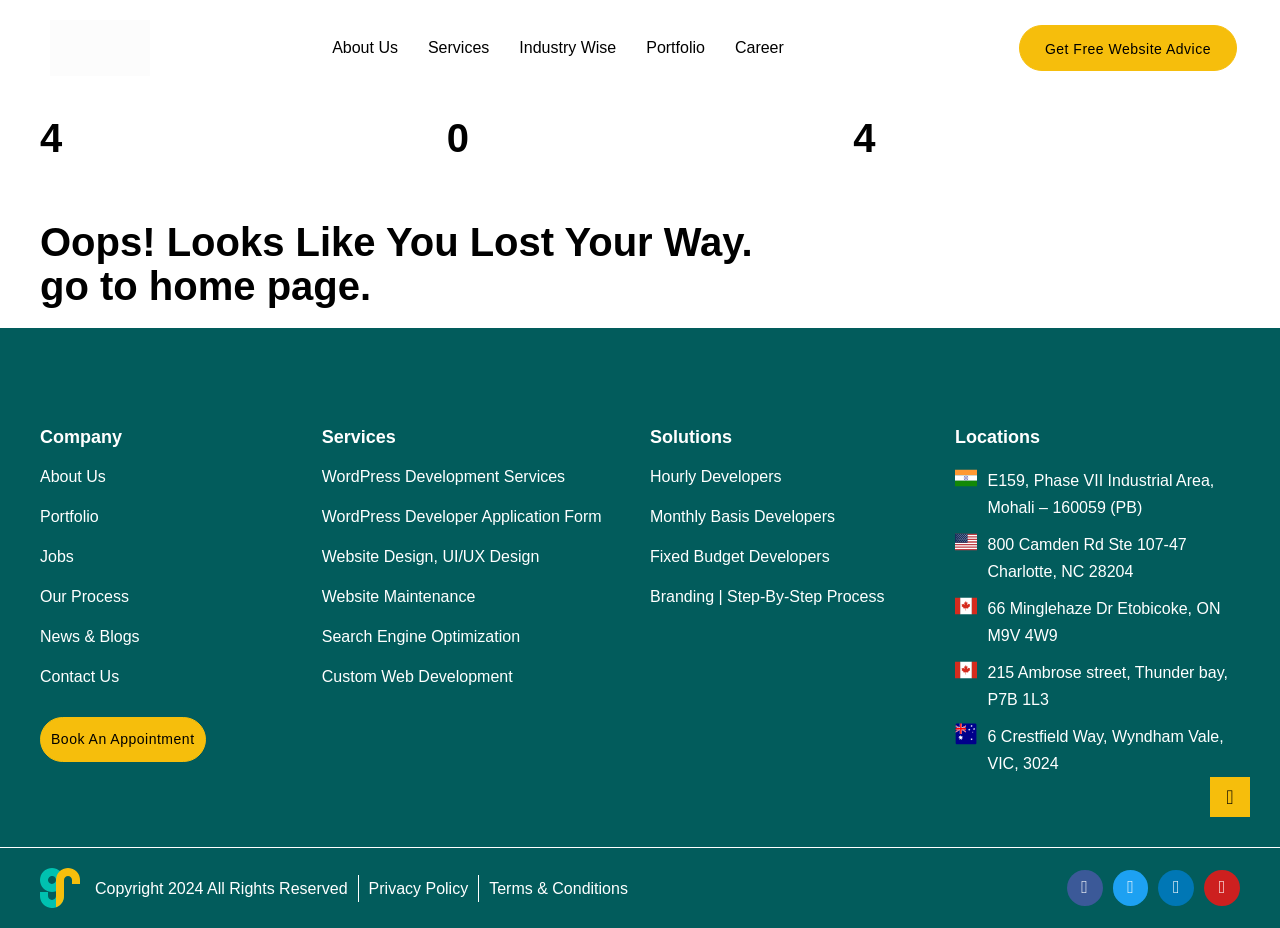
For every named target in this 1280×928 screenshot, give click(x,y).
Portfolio (675, 47)
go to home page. (205, 286)
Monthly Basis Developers (742, 516)
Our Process (84, 596)
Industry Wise (567, 47)
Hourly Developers (716, 476)
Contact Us (79, 676)
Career (759, 47)
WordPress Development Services (443, 476)
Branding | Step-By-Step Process (767, 596)
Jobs (57, 556)
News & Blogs (90, 636)
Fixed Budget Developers (740, 556)
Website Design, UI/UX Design (431, 556)
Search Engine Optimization (421, 636)
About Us (365, 47)
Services (458, 47)
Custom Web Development (417, 676)
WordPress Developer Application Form (462, 516)
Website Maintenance (399, 596)
